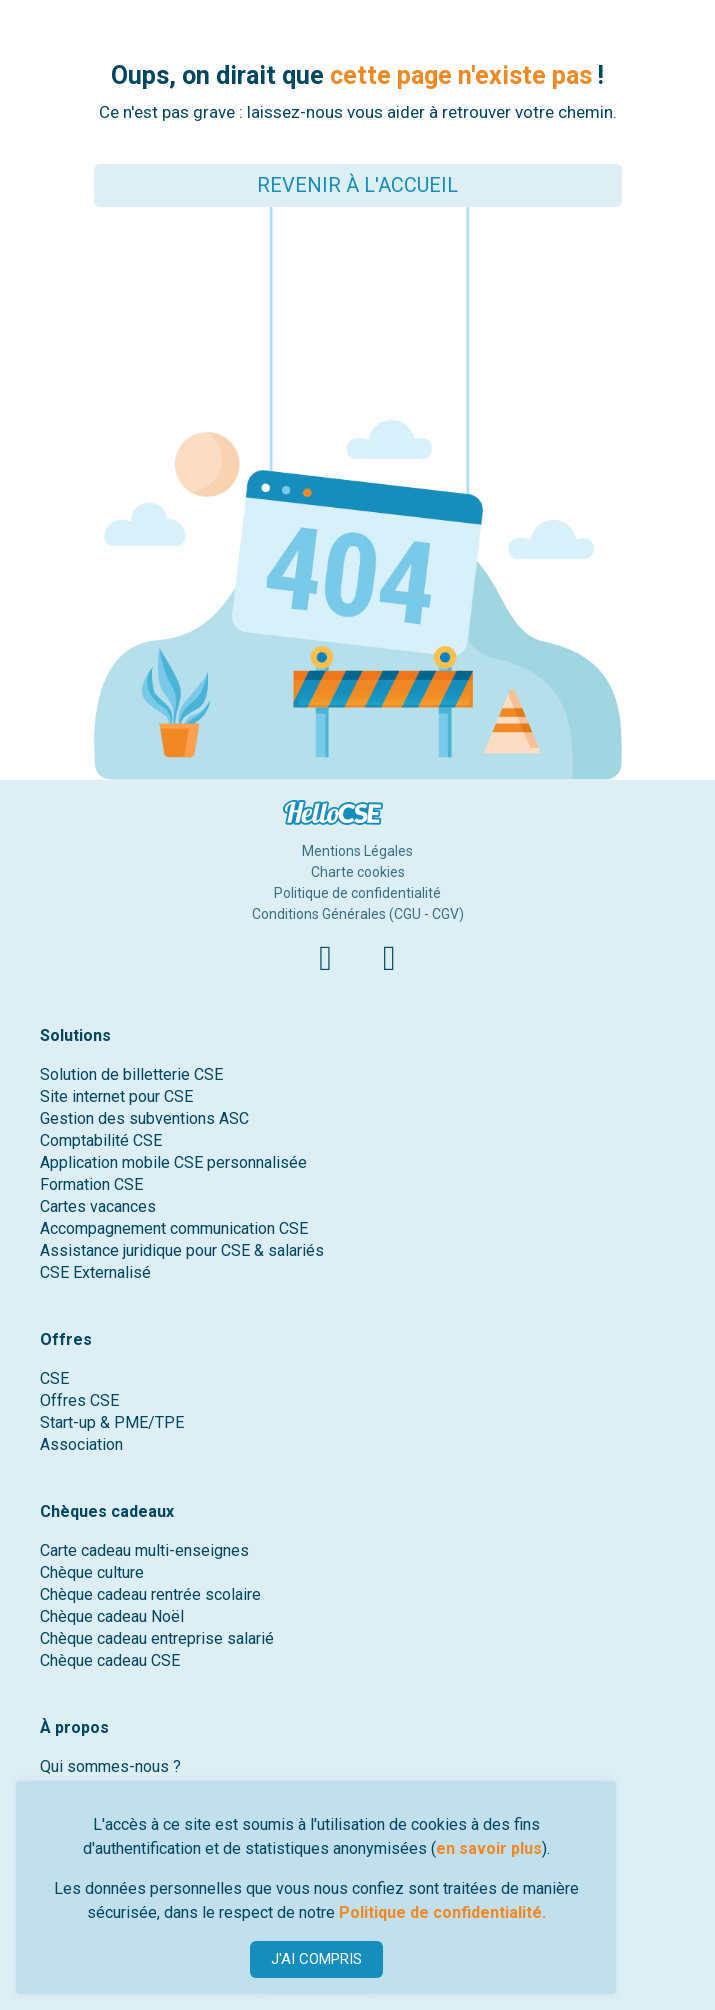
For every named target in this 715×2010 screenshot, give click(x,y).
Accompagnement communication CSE (174, 1228)
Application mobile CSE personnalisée (173, 1162)
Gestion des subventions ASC (144, 1118)
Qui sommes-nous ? (110, 1766)
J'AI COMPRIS (316, 1959)
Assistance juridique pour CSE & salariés (182, 1250)
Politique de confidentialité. (442, 1912)
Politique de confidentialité (357, 893)
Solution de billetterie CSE (131, 1074)
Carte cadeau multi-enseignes (144, 1550)
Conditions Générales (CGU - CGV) (358, 914)
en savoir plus (489, 1848)
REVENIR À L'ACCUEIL (357, 185)
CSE (54, 1378)
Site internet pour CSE (116, 1096)
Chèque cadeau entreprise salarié (157, 1638)
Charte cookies (358, 872)
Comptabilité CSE (101, 1140)
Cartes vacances (98, 1206)
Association (81, 1444)
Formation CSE (91, 1184)
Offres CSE (79, 1400)
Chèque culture (92, 1572)
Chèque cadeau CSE (110, 1660)
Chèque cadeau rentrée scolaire (150, 1594)
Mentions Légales (357, 851)
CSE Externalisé (95, 1272)
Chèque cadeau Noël (112, 1616)
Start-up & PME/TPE (112, 1422)
